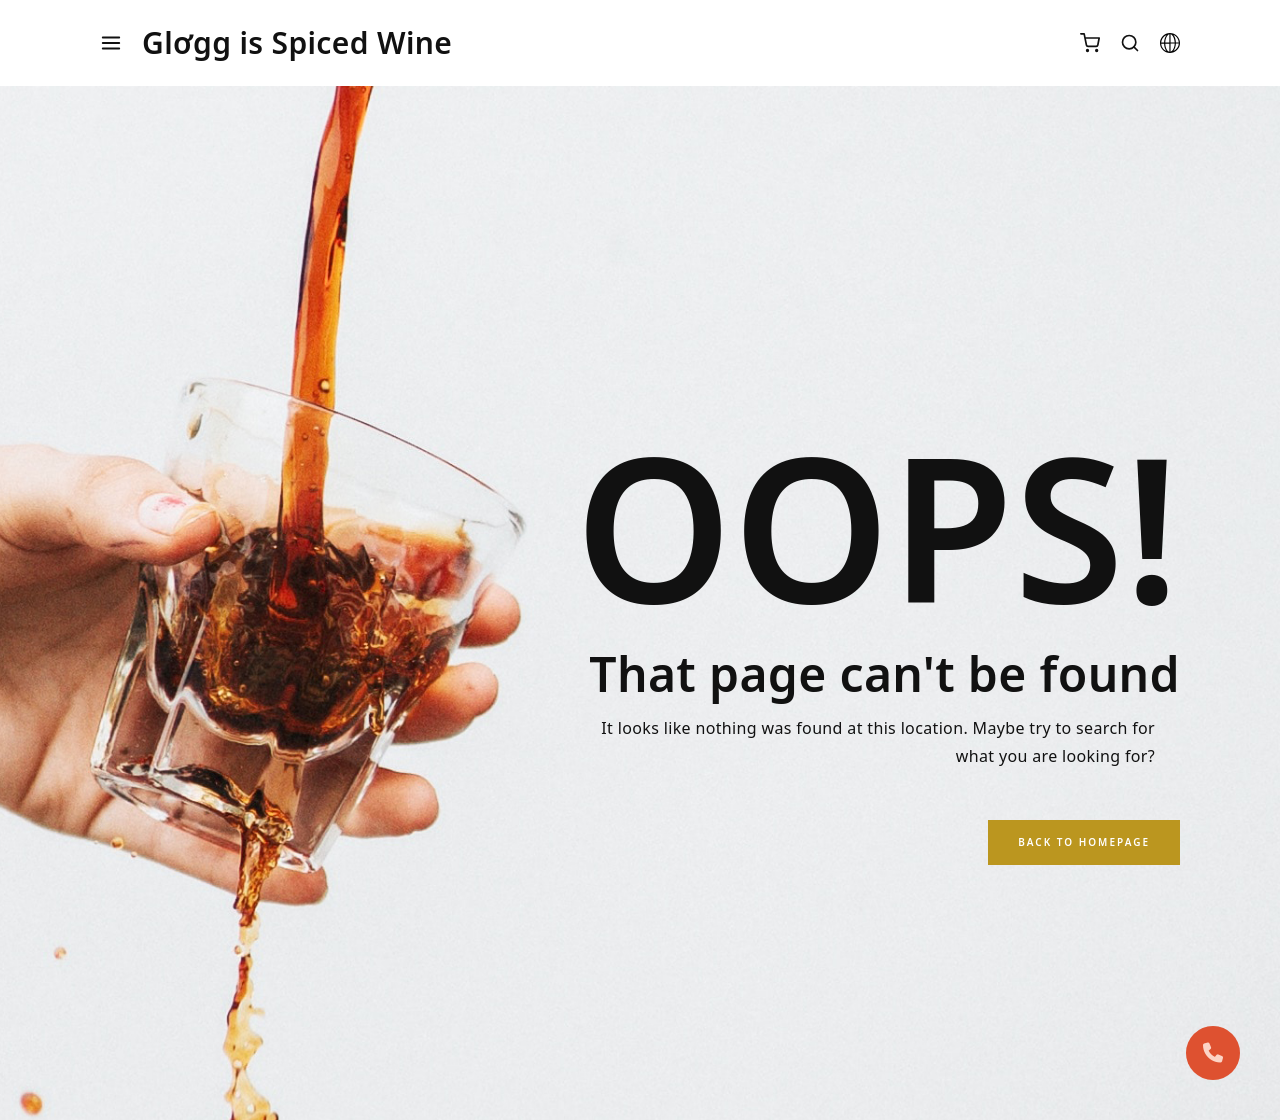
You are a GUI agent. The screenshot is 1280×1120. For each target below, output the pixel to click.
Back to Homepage (1084, 842)
